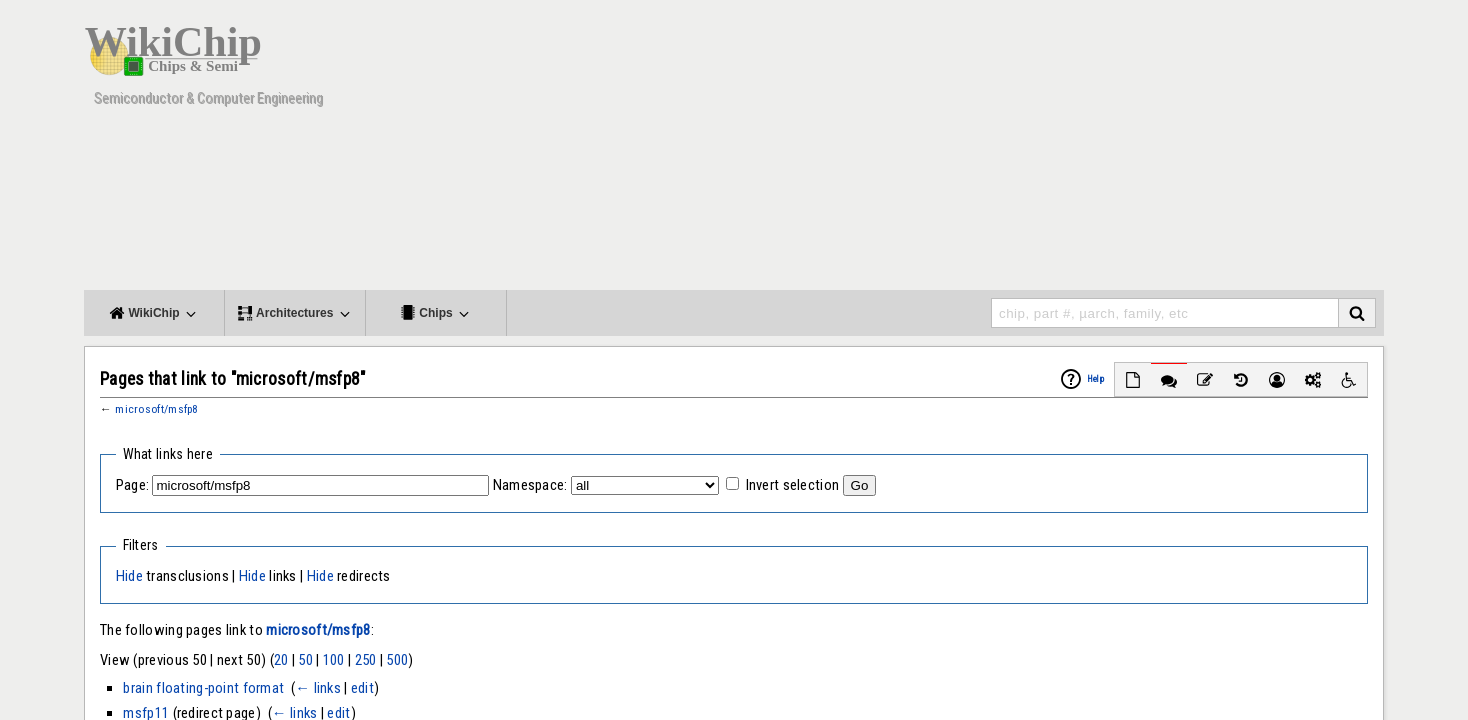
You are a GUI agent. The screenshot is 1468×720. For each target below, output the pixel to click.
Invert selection (793, 485)
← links (318, 688)
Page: (132, 485)
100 (334, 660)
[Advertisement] (1019, 150)
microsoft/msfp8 (156, 409)
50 (305, 660)
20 (281, 660)
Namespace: (530, 485)
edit (362, 688)
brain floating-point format (203, 688)
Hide (129, 576)
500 (397, 660)
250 (366, 660)
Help (1095, 379)
